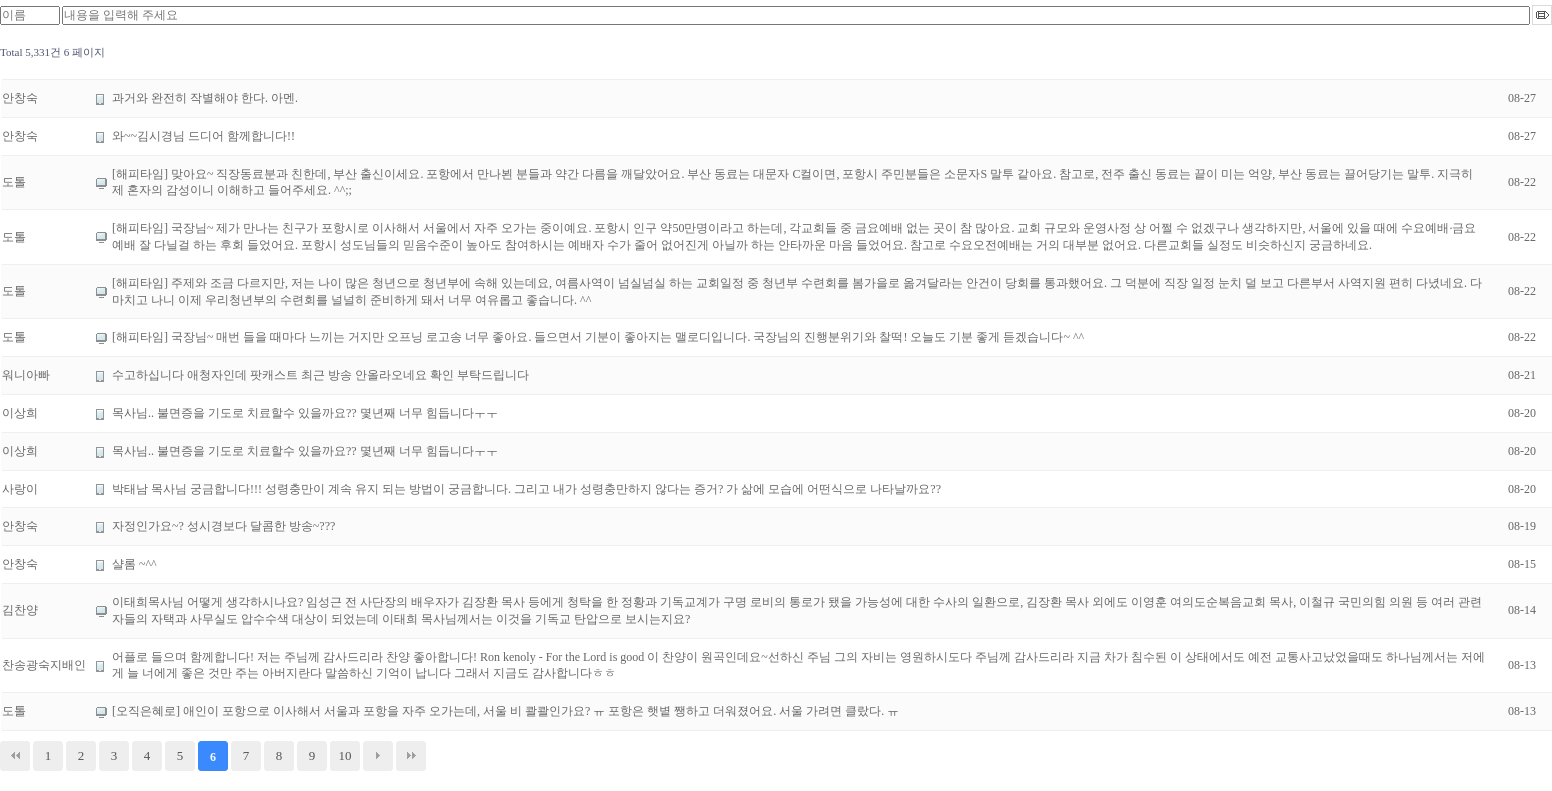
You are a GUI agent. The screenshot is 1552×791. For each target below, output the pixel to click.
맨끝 (411, 756)
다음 (378, 756)
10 (345, 755)
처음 (15, 756)
